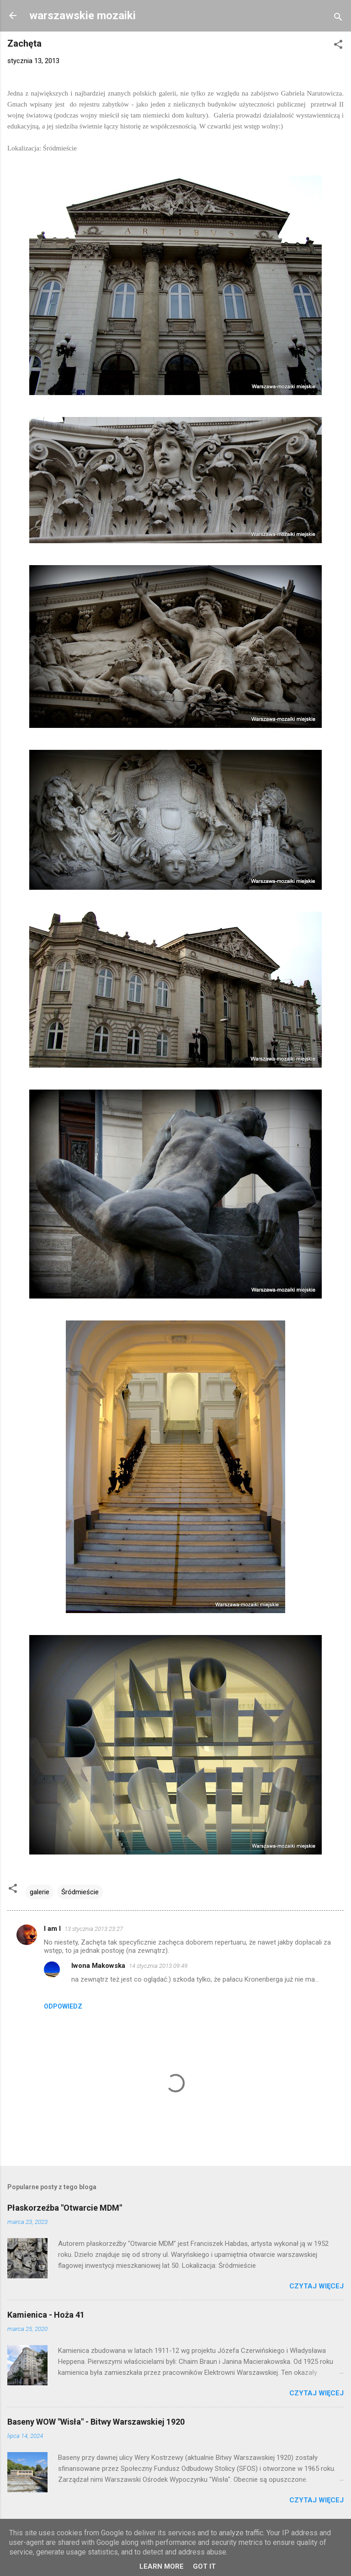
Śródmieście (80, 1892)
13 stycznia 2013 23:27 (93, 1928)
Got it (204, 2566)
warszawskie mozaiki (82, 15)
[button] (338, 46)
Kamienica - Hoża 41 (46, 2314)
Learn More (161, 2566)
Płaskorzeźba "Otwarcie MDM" (64, 2208)
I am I (52, 1928)
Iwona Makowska (98, 1965)
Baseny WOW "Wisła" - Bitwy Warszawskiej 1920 (96, 2421)
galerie (39, 1892)
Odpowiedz (63, 2006)
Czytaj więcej (316, 2286)
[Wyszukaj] (338, 18)
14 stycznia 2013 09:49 (158, 1965)
